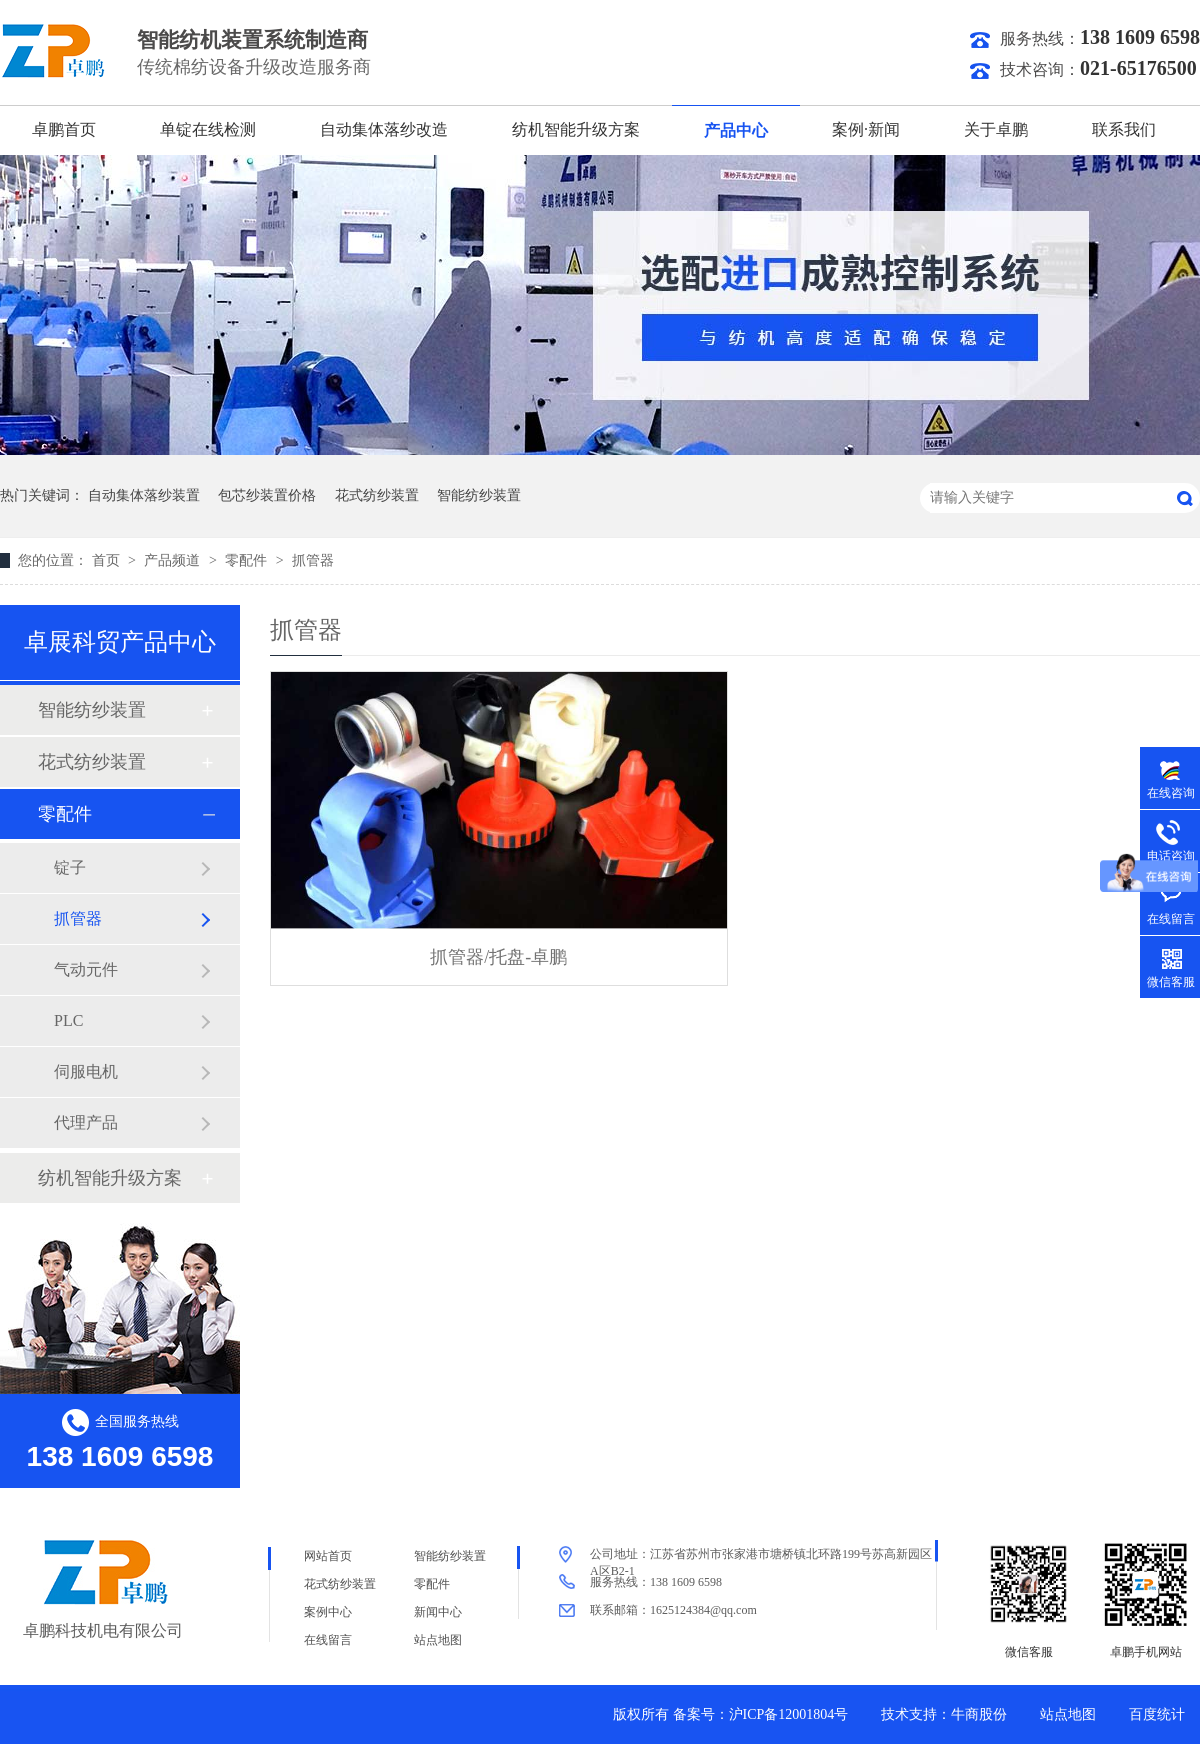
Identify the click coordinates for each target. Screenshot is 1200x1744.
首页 (108, 560)
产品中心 (736, 130)
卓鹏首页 (64, 129)
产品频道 (174, 560)
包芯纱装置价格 (267, 495)
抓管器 (313, 560)
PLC (68, 1020)
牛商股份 (979, 1714)
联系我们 (1124, 129)
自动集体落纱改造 (384, 129)
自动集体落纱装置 (144, 495)
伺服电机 (86, 1071)
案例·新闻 (866, 129)
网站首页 (328, 1556)
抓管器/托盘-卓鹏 (498, 957)
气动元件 (86, 969)
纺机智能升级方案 (576, 129)
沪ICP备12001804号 (789, 1714)
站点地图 (438, 1640)
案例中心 (328, 1612)
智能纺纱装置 (479, 495)
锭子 (70, 867)
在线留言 (328, 1640)
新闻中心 (438, 1612)
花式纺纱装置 (377, 495)
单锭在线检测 (208, 129)
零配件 (248, 560)
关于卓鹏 (996, 129)
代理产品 (86, 1122)
